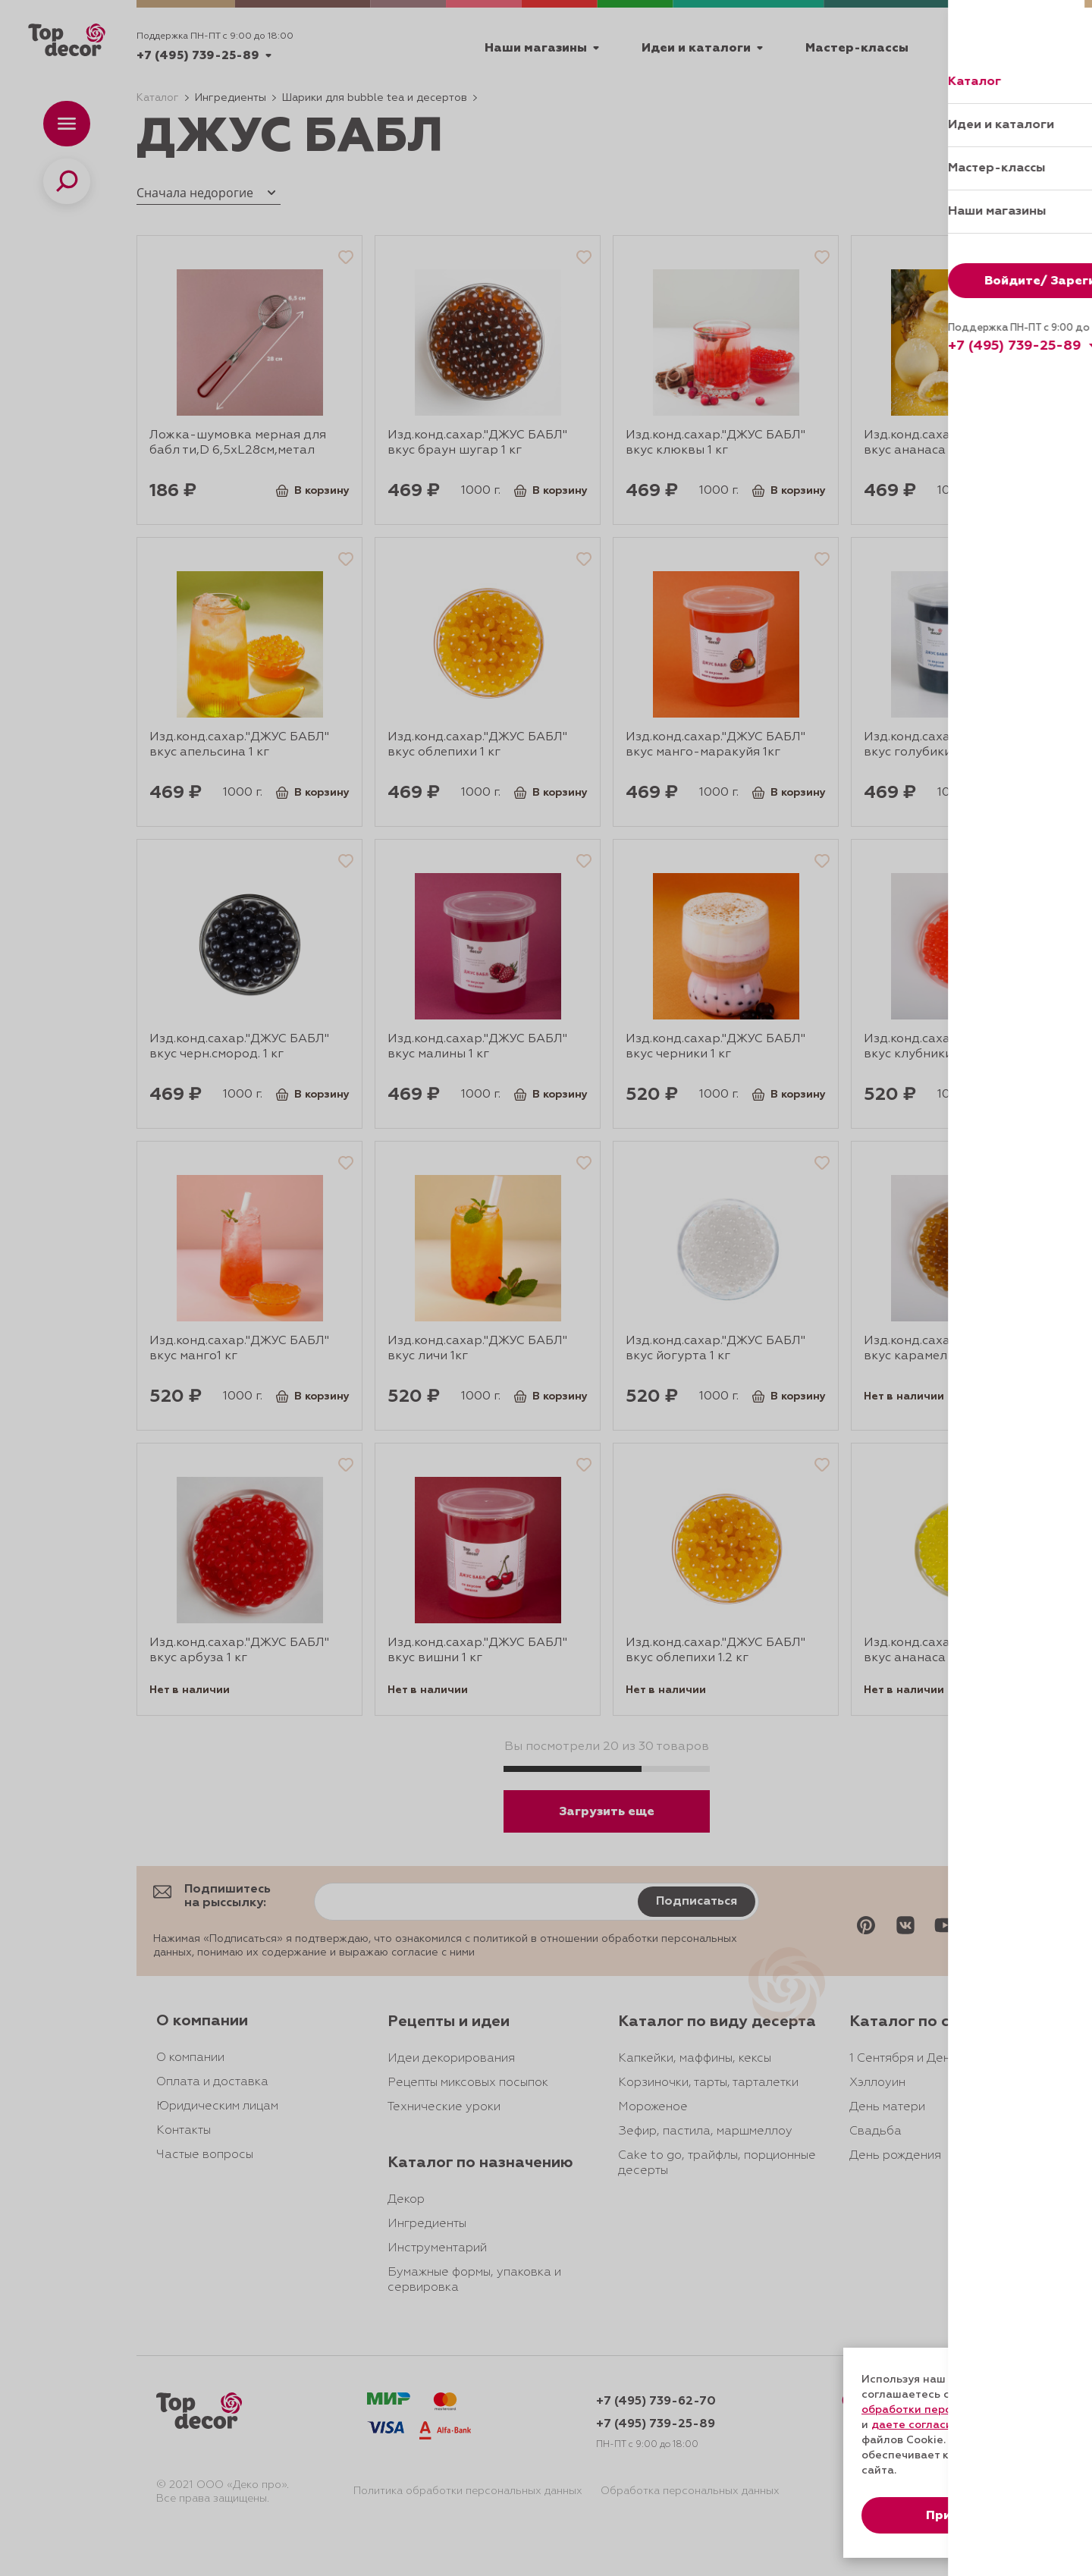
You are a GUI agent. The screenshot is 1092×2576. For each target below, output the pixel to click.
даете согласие (915, 2425)
